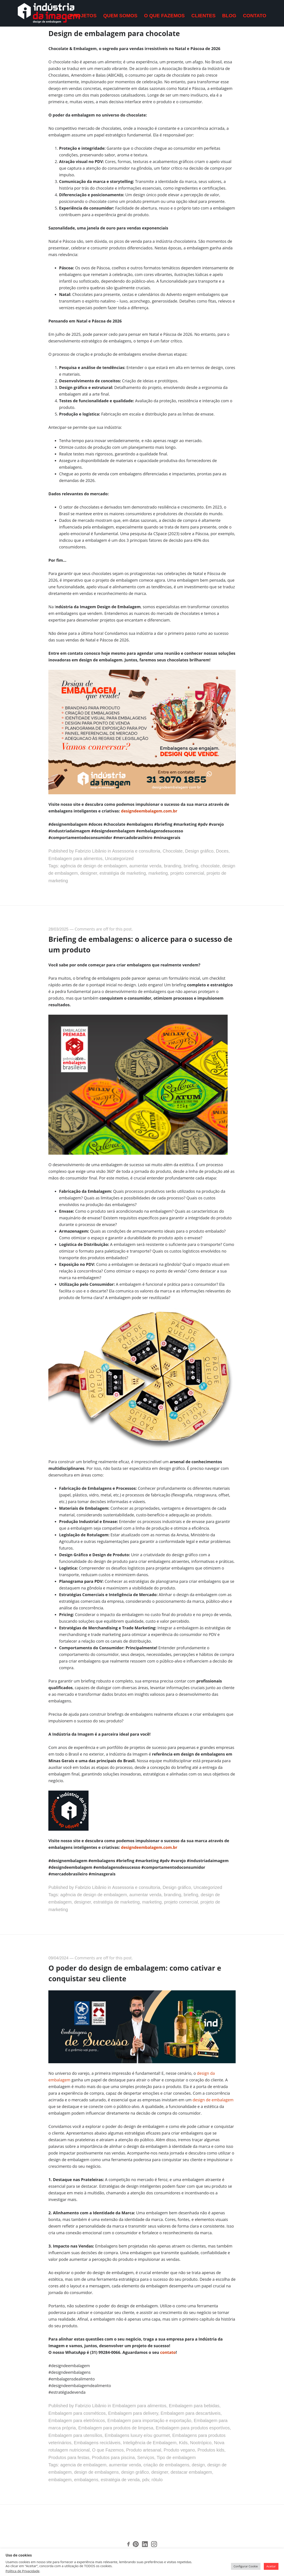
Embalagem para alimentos (75, 858)
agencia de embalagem (83, 2464)
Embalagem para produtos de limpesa (115, 2427)
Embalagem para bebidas (194, 2405)
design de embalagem (213, 2099)
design (198, 2464)
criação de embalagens (166, 2464)
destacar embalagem (191, 2472)
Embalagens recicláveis (97, 2442)
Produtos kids (210, 2450)
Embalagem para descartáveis (191, 2413)
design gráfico (135, 2472)
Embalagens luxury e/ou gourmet (137, 2435)
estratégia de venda (120, 2479)
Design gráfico (199, 851)
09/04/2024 (58, 1958)
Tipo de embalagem (176, 2457)
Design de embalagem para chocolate (122, 33)
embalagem (60, 2479)
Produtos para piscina (113, 2457)
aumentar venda (145, 865)
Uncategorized (119, 858)
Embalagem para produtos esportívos (193, 2427)
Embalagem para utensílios (75, 2435)
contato (168, 2352)
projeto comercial (187, 873)
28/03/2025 (58, 929)
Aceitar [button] (271, 2566)
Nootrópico (201, 2442)
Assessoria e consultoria (136, 851)
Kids (183, 2442)
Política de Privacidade (22, 2571)
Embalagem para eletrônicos (76, 2420)
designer (88, 873)
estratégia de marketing (123, 873)
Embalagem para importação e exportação (149, 2420)
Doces (222, 851)
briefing (191, 865)
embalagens (86, 2479)
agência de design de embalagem (93, 865)
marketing (158, 873)
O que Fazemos (108, 2450)
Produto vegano (179, 2450)
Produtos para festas (68, 2457)
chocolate (210, 865)
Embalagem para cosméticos (77, 2413)
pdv (145, 2479)
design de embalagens (96, 2472)
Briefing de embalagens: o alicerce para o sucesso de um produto (130, 944)
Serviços (145, 2457)
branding (172, 865)
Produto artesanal (143, 2450)
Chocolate (173, 851)
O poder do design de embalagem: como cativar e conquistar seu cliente (127, 1973)
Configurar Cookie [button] (246, 2566)
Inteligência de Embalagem (149, 2442)
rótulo (157, 2479)
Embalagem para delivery (133, 2413)
